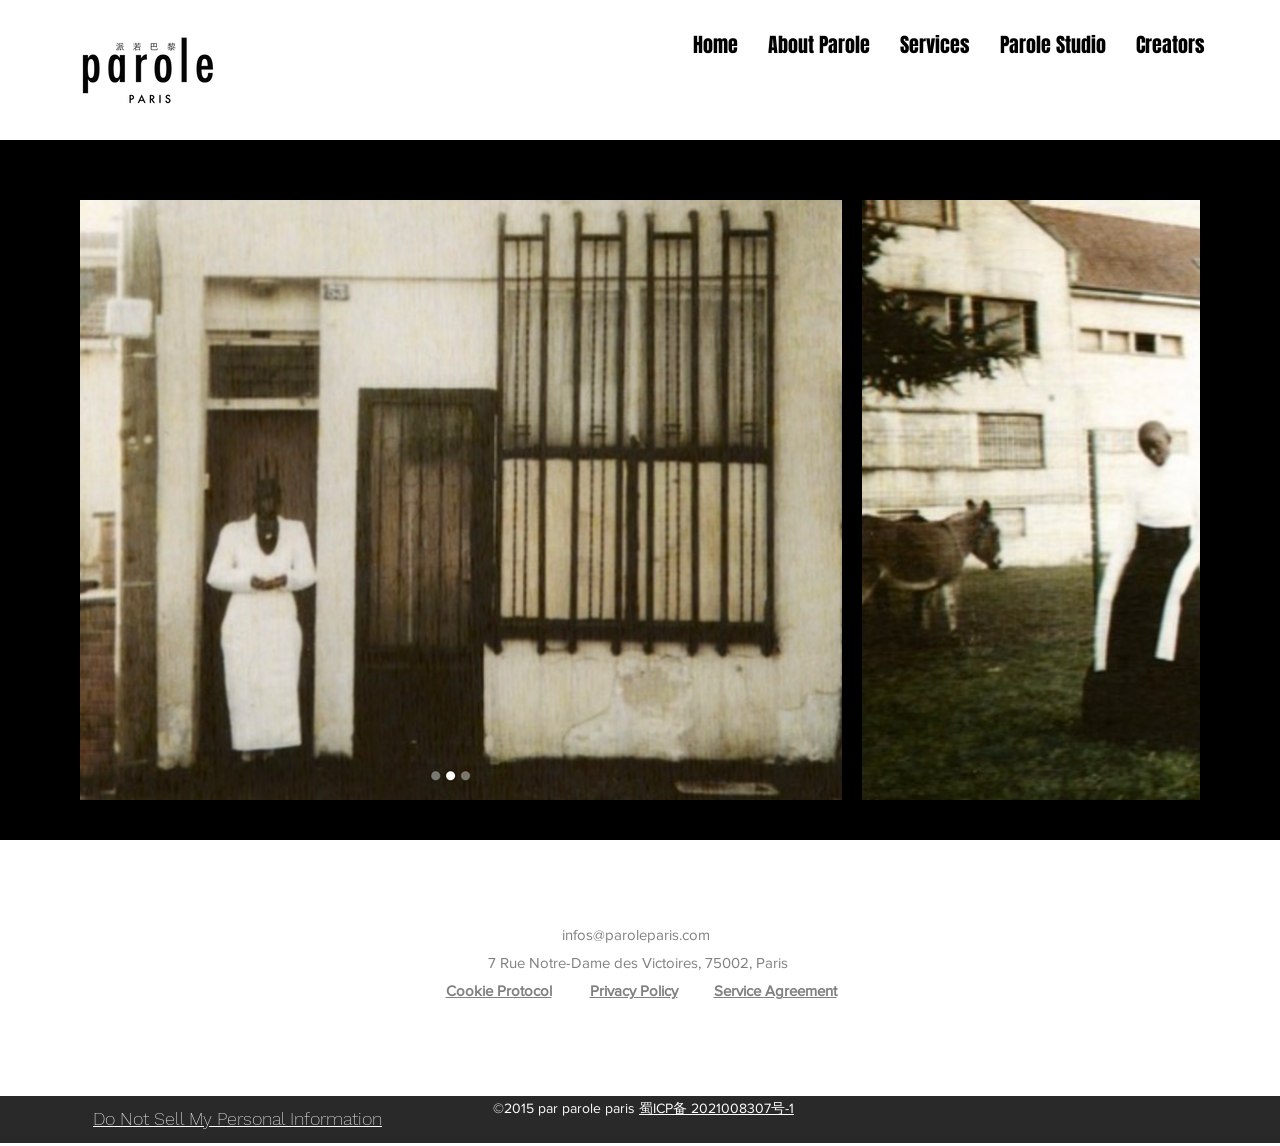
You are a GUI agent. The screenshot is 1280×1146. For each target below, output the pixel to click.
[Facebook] (655, 1080)
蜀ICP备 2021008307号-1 (716, 1108)
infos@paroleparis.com (636, 934)
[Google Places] (595, 1080)
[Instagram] (625, 1080)
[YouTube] (685, 1080)
